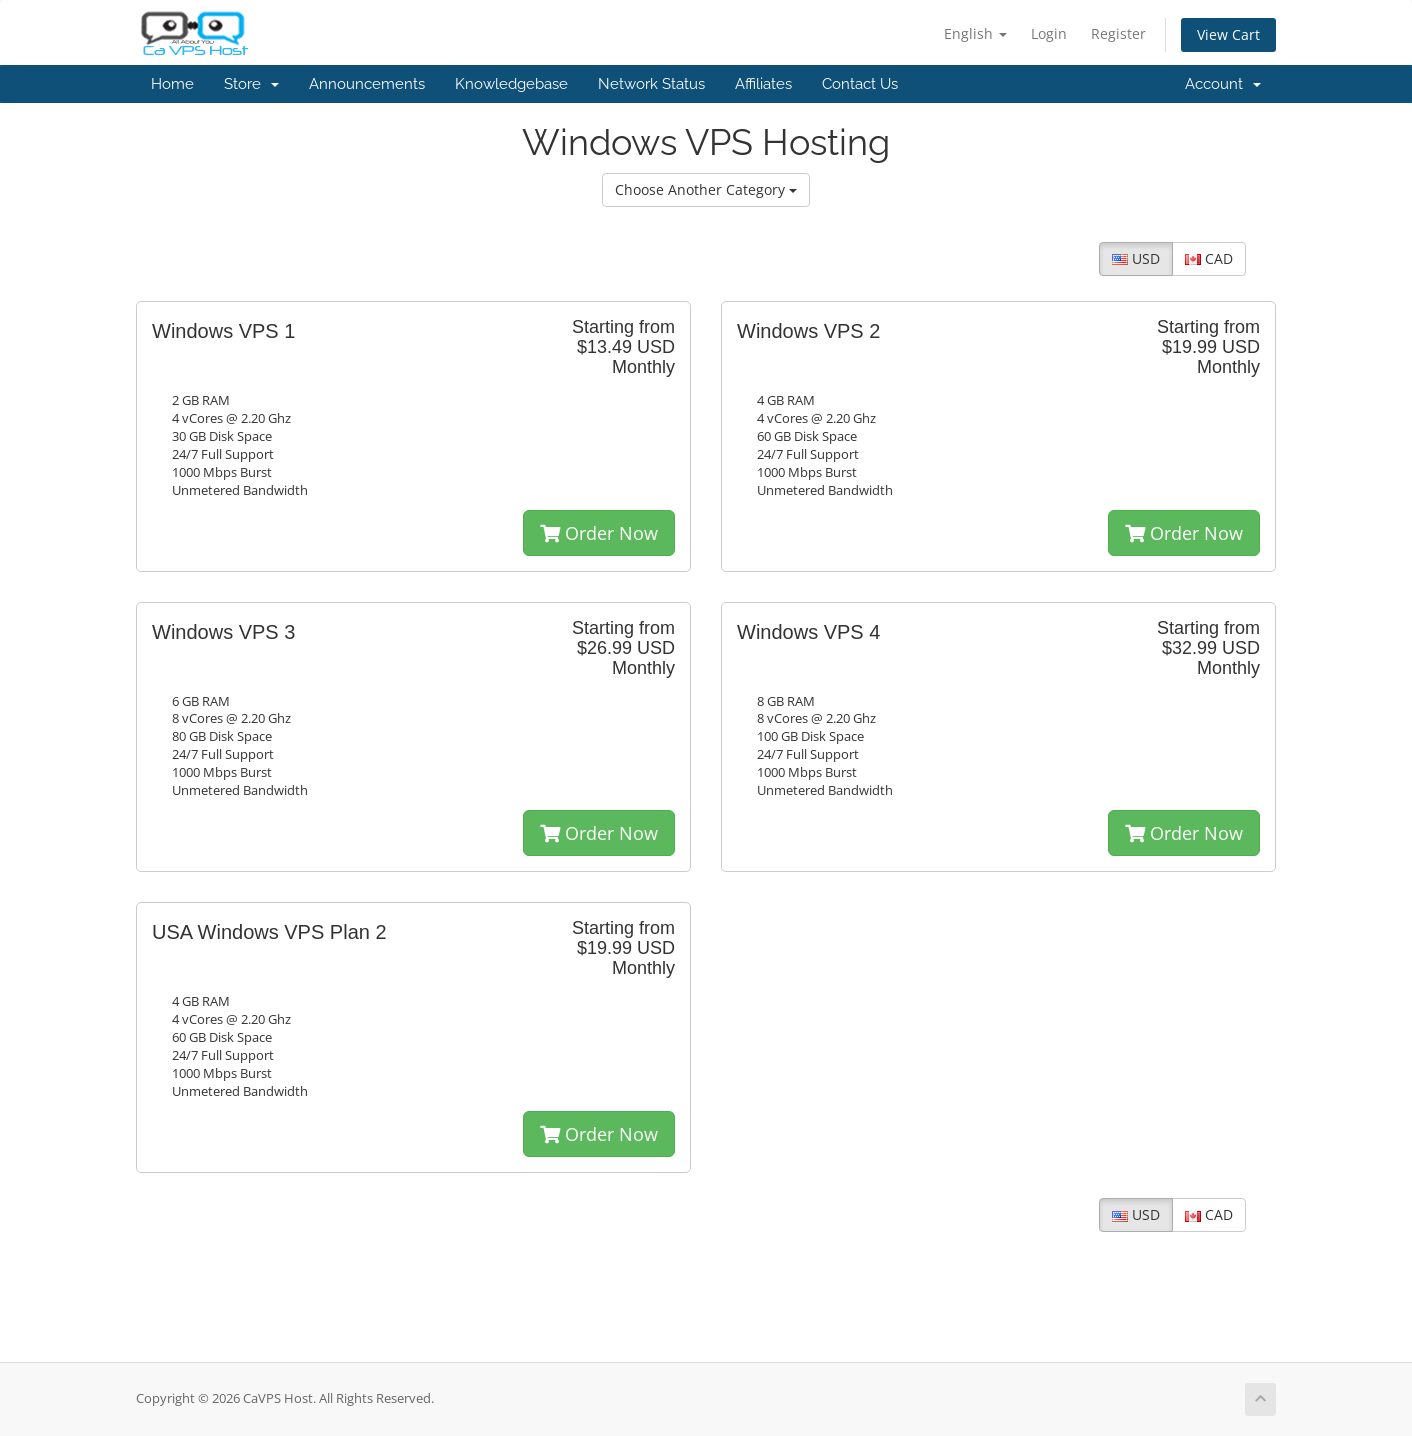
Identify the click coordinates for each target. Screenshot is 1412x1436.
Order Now (599, 533)
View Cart (1228, 34)
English (975, 33)
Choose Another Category (706, 189)
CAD (1209, 258)
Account (1223, 84)
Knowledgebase (511, 84)
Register (1118, 33)
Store (251, 84)
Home (172, 84)
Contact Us (860, 84)
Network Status (651, 84)
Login (1049, 33)
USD (1136, 258)
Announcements (367, 84)
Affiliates (763, 84)
